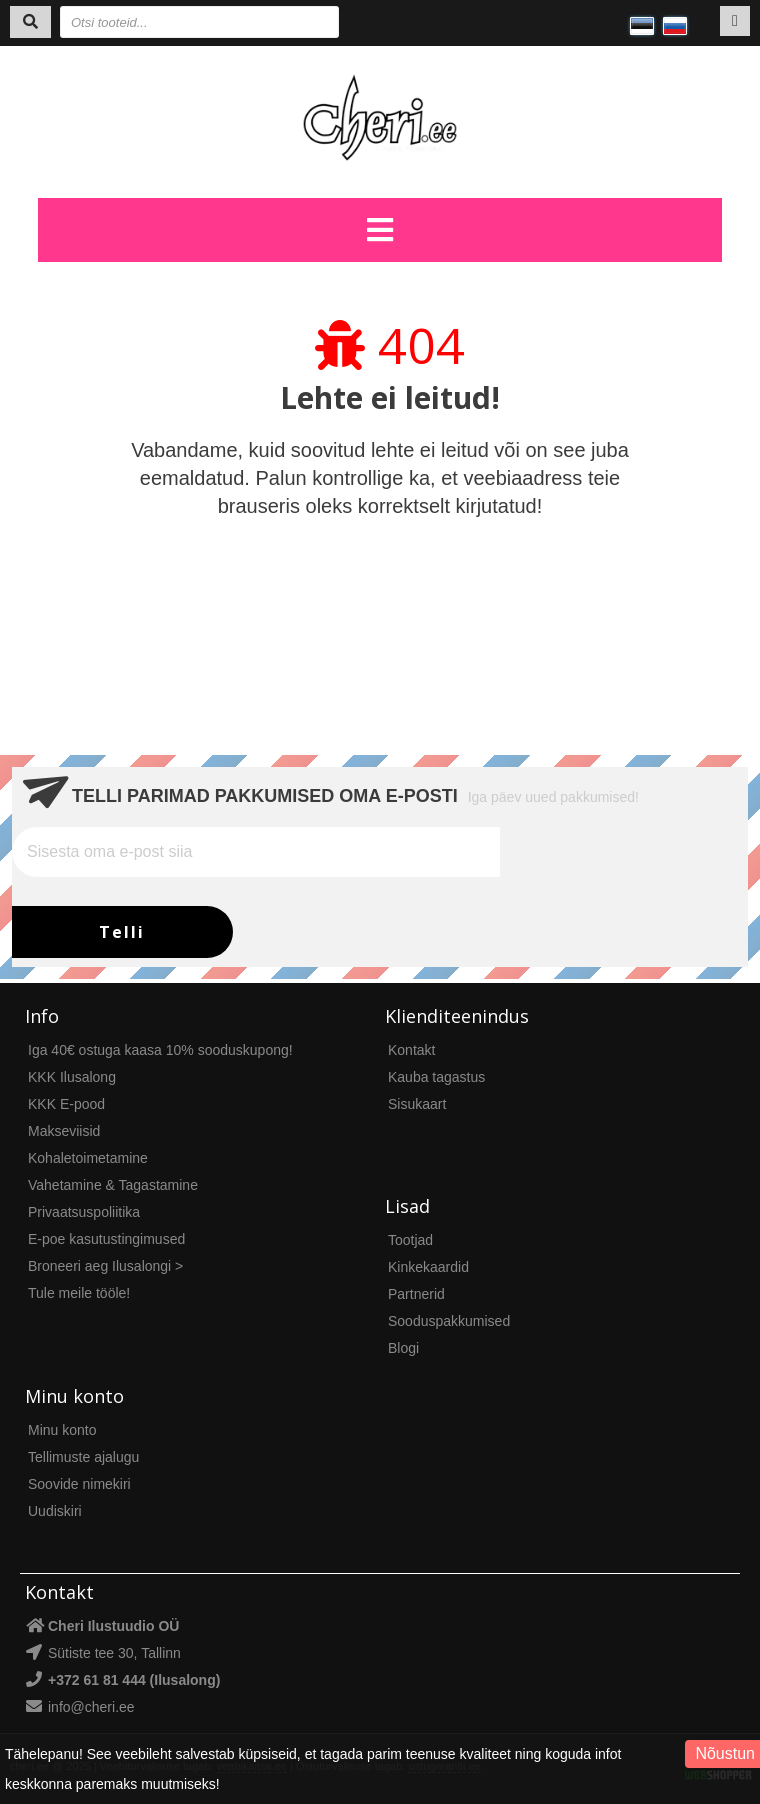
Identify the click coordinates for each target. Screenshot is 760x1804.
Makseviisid (64, 1131)
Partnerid (416, 1294)
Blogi (403, 1348)
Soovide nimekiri (79, 1484)
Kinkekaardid (428, 1267)
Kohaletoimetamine (88, 1158)
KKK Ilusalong (72, 1077)
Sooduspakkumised (449, 1321)
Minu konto (62, 1430)
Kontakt (411, 1050)
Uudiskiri (55, 1511)
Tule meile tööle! (79, 1293)
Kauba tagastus (436, 1077)
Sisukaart (417, 1104)
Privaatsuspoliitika (84, 1212)
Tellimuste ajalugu (83, 1457)
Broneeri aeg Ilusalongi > (105, 1266)
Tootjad (410, 1240)
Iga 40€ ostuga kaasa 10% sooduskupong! (160, 1050)
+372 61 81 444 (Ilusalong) (134, 1680)
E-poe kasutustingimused (106, 1239)
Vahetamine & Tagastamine (113, 1185)
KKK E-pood (66, 1104)
